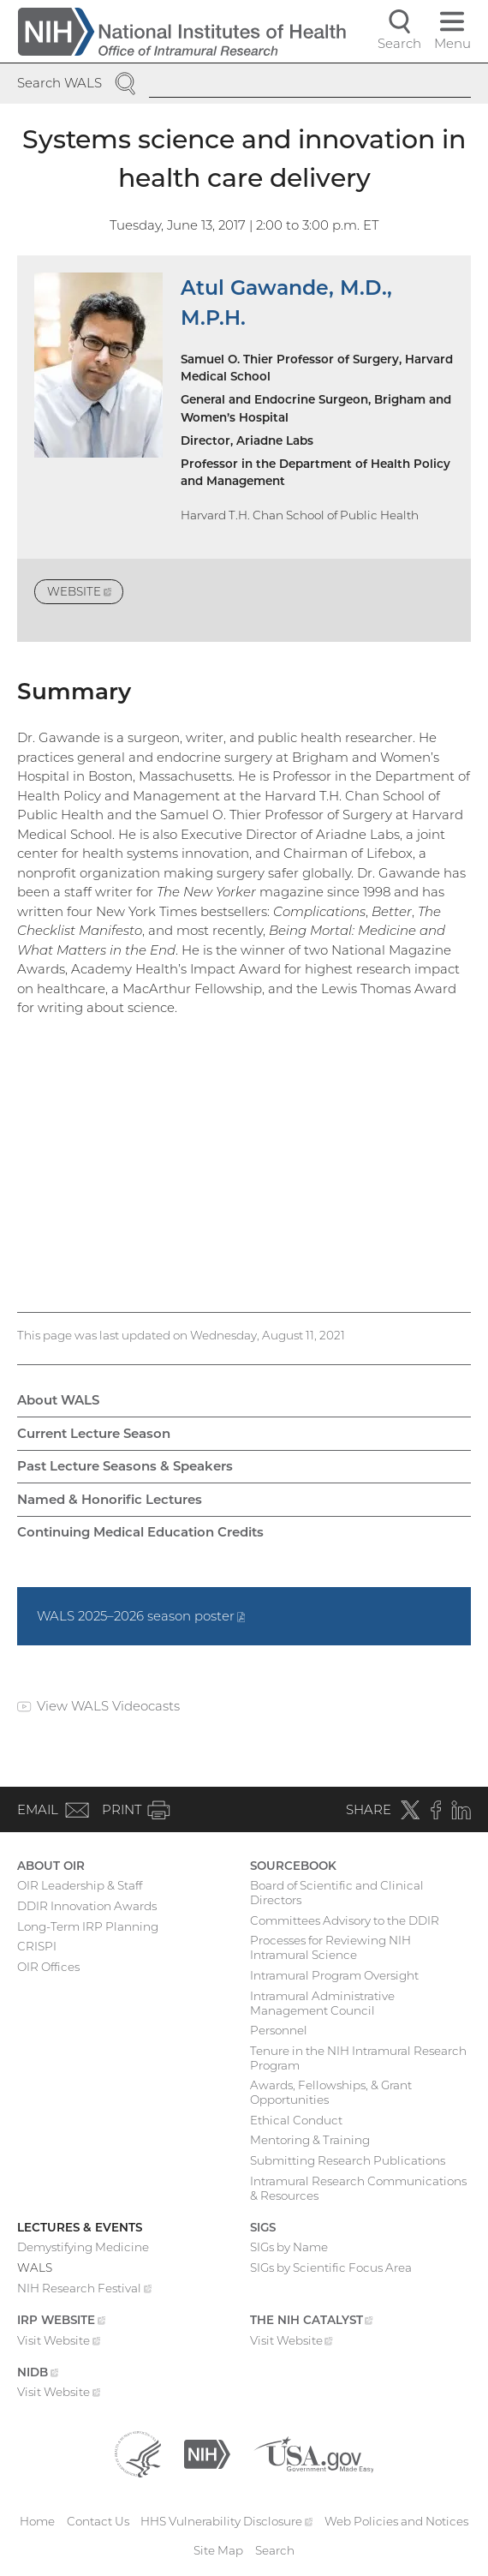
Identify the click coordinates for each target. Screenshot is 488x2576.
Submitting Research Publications (347, 2160)
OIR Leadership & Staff (79, 1885)
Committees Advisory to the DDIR (344, 1920)
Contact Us (98, 2521)
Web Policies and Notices (396, 2521)
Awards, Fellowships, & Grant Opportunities (331, 2092)
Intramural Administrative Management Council (322, 2003)
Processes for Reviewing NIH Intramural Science (330, 1947)
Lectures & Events (79, 2227)
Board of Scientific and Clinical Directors (337, 1892)
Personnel (278, 2030)
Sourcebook (293, 1865)
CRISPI (37, 1946)
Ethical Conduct (296, 2120)
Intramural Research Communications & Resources (358, 2188)
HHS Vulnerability (226, 2521)
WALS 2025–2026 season (141, 1616)
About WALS (58, 1400)
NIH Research (84, 2289)
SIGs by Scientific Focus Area (331, 2267)
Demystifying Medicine (83, 2247)
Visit (58, 2342)
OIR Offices (48, 1967)
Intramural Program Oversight (334, 1975)
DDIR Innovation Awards (87, 1906)
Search (275, 2550)
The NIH (311, 2321)
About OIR (51, 1865)
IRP (61, 2321)
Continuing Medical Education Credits (140, 1532)
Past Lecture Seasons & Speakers (125, 1466)
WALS (34, 2267)
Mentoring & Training (310, 2140)
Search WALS (59, 83)
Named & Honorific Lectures (109, 1499)
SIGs (263, 2227)
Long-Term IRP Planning (87, 1926)
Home (37, 2521)
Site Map (218, 2550)
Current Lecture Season (93, 1433)
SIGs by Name (289, 2247)
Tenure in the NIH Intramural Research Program (358, 2058)
